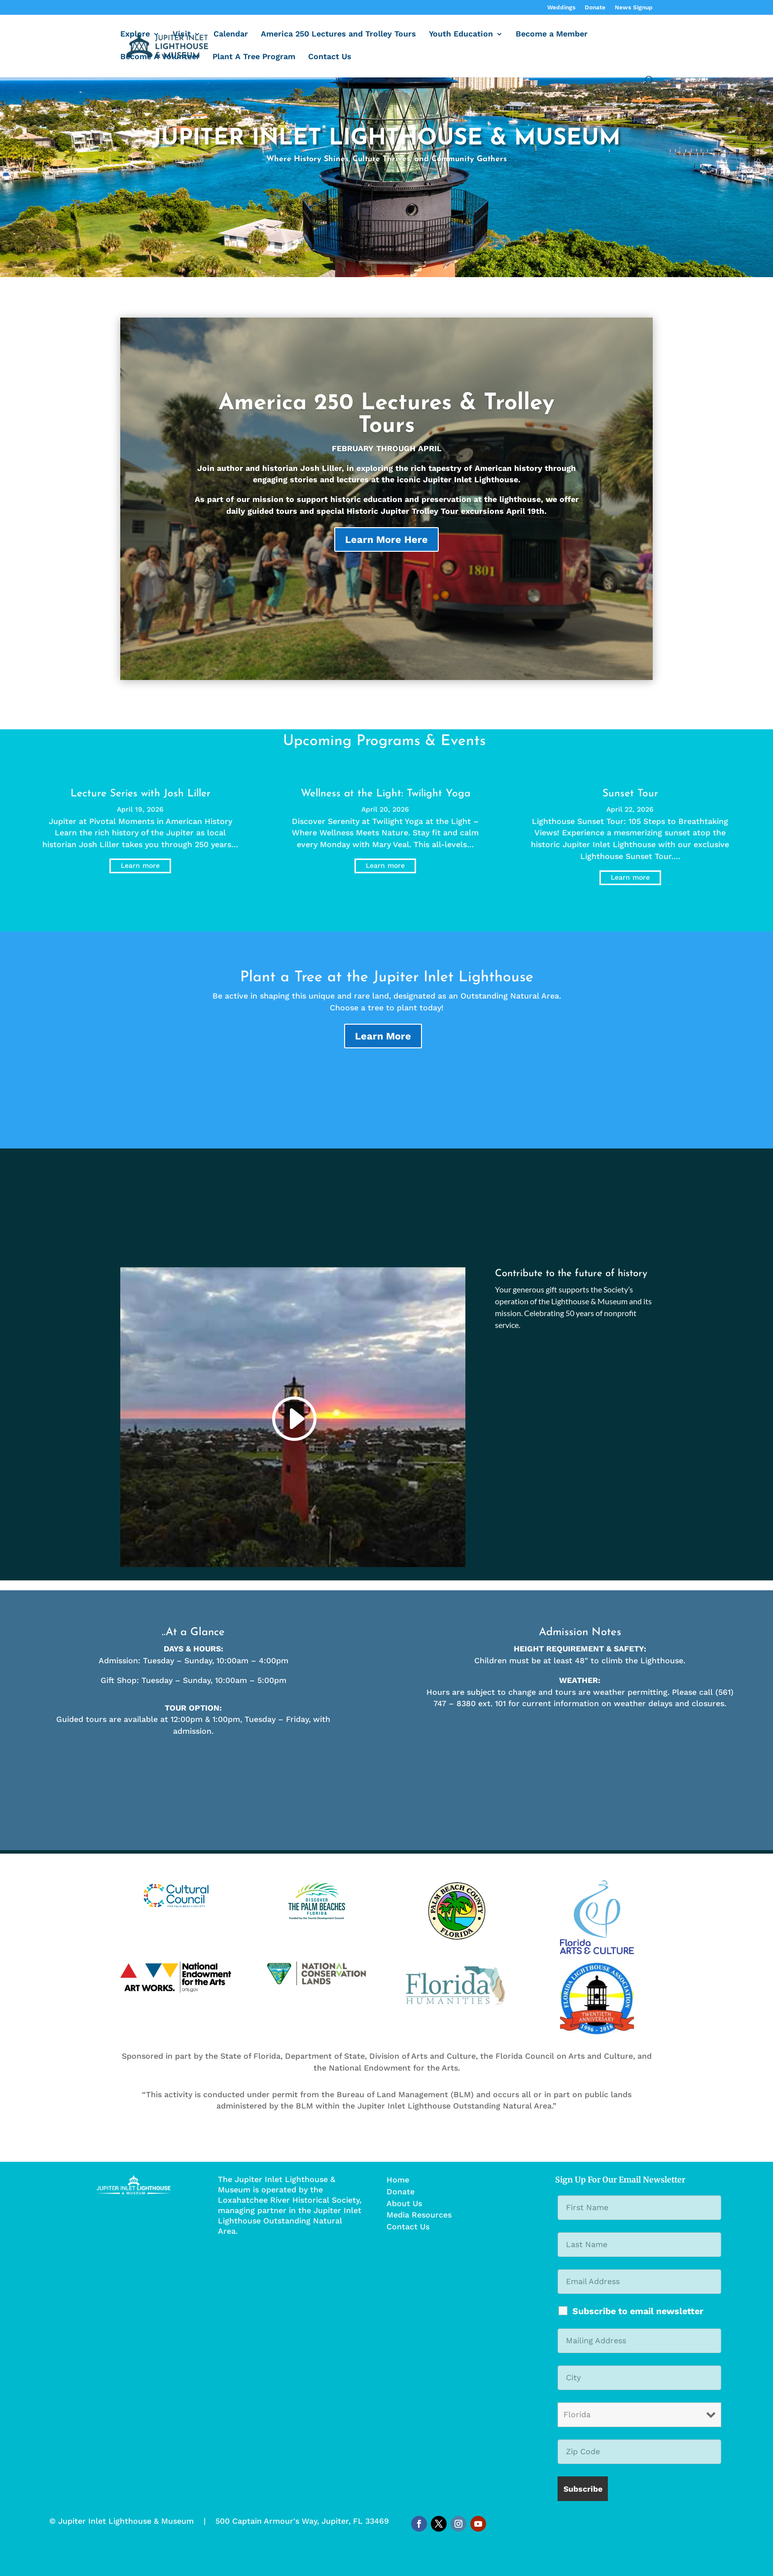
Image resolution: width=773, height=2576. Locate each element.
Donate (595, 7)
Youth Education (461, 34)
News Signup (634, 7)
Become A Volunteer (160, 57)
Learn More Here (386, 554)
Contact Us (329, 57)
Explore (135, 34)
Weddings (561, 7)
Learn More (383, 1036)
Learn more (140, 865)
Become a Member (552, 34)
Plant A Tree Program (253, 57)
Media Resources (419, 2214)
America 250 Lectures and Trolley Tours (338, 34)
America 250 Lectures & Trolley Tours (386, 429)
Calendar (230, 34)
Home (397, 2179)
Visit (182, 34)
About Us (404, 2203)
